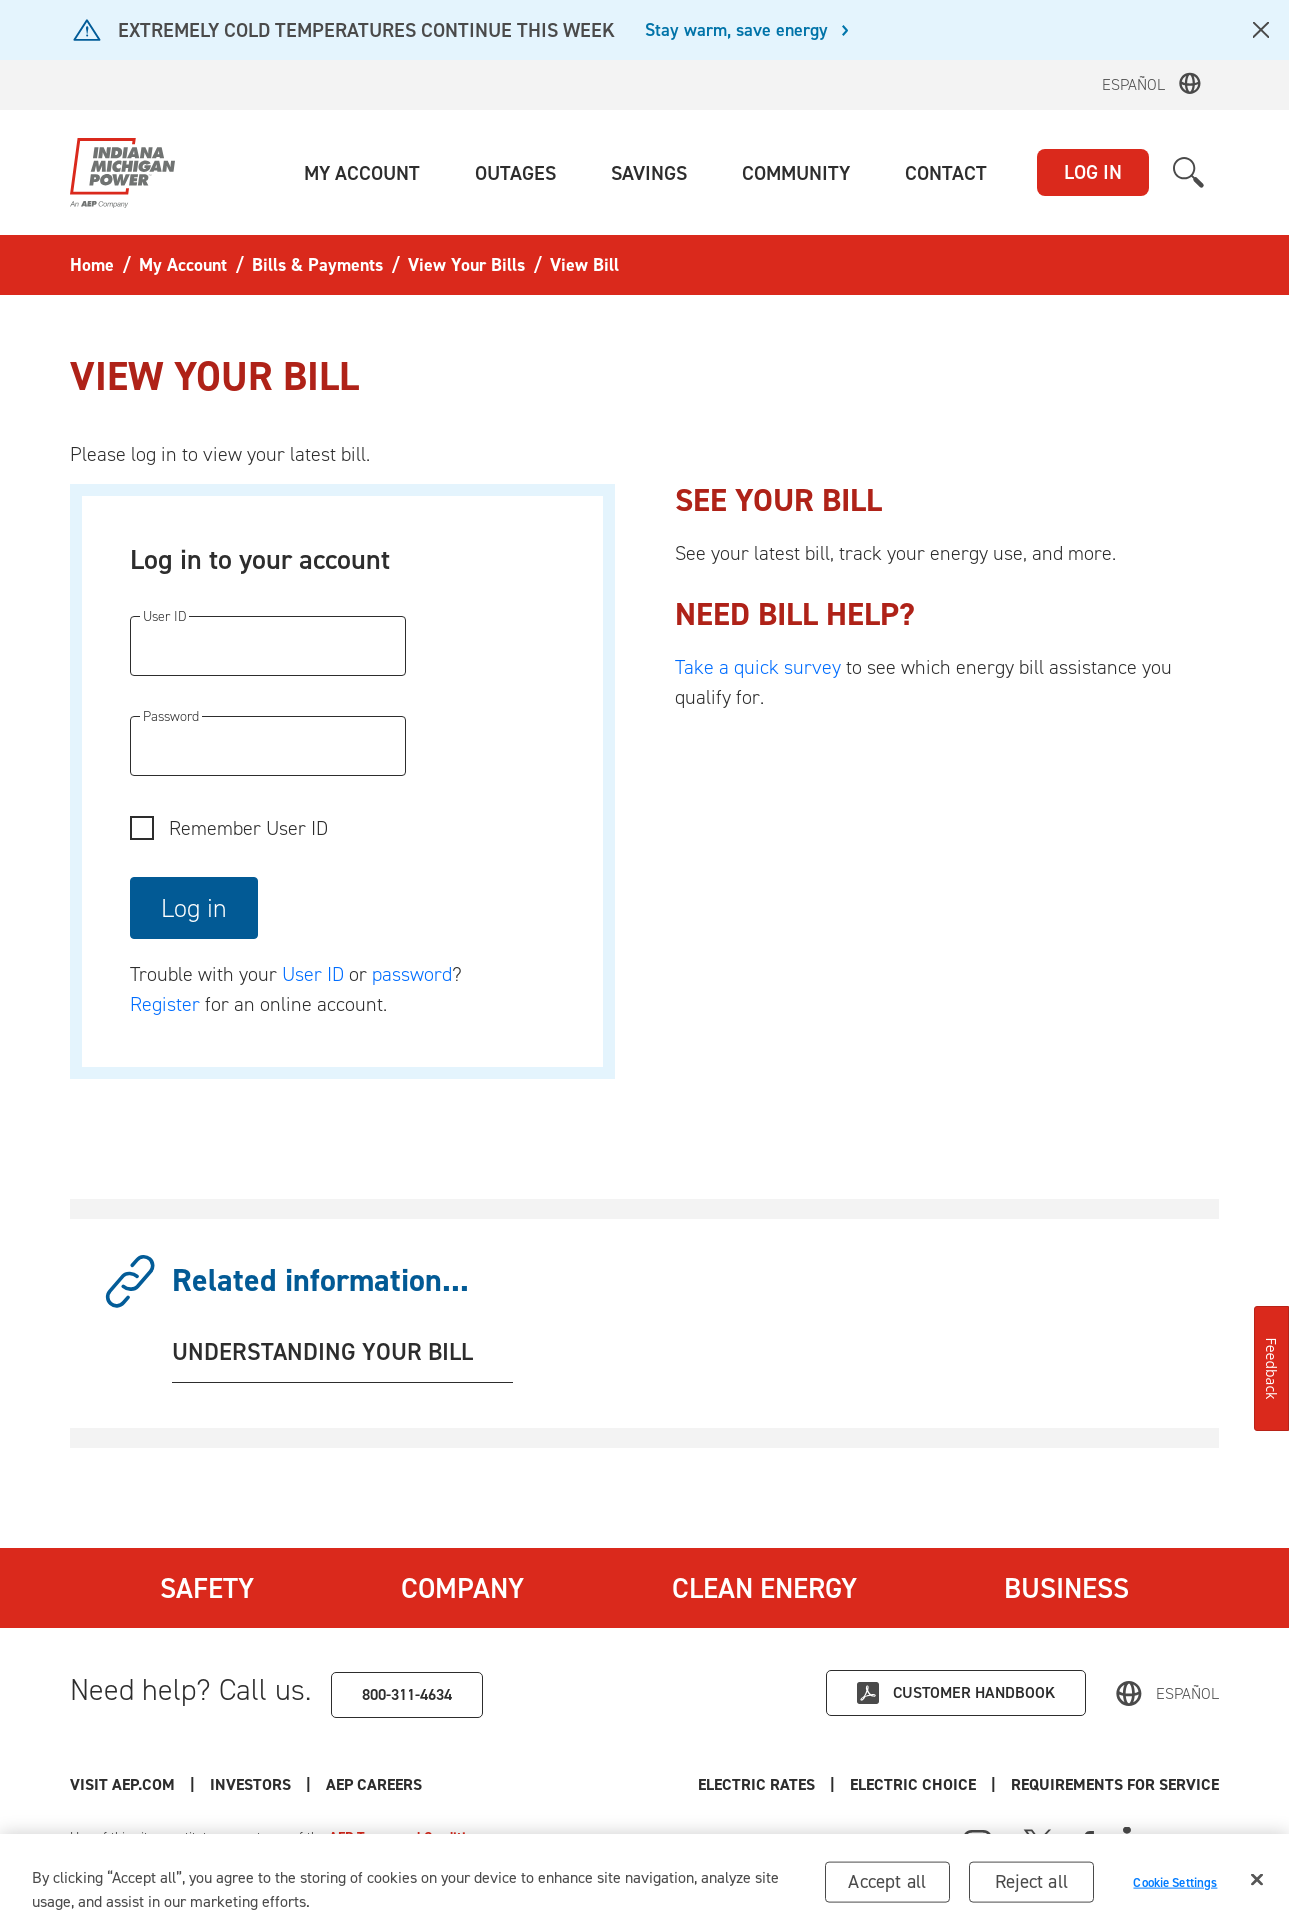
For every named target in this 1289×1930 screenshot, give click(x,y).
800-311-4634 (407, 1694)
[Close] (1257, 1880)
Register (165, 1004)
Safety (207, 1588)
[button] (362, 173)
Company (462, 1588)
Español (1133, 84)
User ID (313, 974)
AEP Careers (374, 1784)
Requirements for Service (1115, 1784)
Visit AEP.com (122, 1784)
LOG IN (1093, 172)
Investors (250, 1784)
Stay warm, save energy (736, 31)
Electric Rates (756, 1784)
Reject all (1031, 1881)
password (412, 974)
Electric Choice (913, 1784)
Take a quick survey (758, 667)
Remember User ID (248, 828)
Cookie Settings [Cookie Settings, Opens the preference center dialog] (1175, 1882)
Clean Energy (764, 1588)
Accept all (887, 1881)
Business (1066, 1588)
